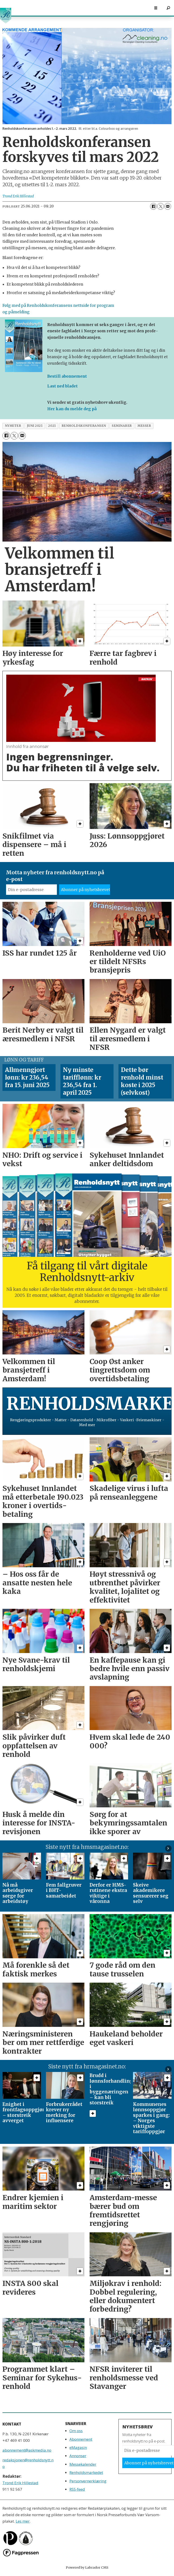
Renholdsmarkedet (86, 2472)
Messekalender (82, 2464)
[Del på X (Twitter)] (160, 206)
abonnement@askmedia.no (26, 2450)
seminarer (122, 426)
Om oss (76, 2430)
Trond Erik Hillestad (20, 2482)
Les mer (23, 2521)
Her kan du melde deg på (72, 408)
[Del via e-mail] (167, 206)
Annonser (77, 2455)
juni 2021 (35, 426)
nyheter (13, 426)
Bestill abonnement (67, 376)
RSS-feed (77, 2489)
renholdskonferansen (84, 426)
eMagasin (78, 2447)
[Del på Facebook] (153, 206)
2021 (52, 426)
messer (144, 426)
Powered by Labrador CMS (87, 2568)
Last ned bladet (62, 386)
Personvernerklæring (87, 2481)
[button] (168, 1848)
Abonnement (80, 2439)
